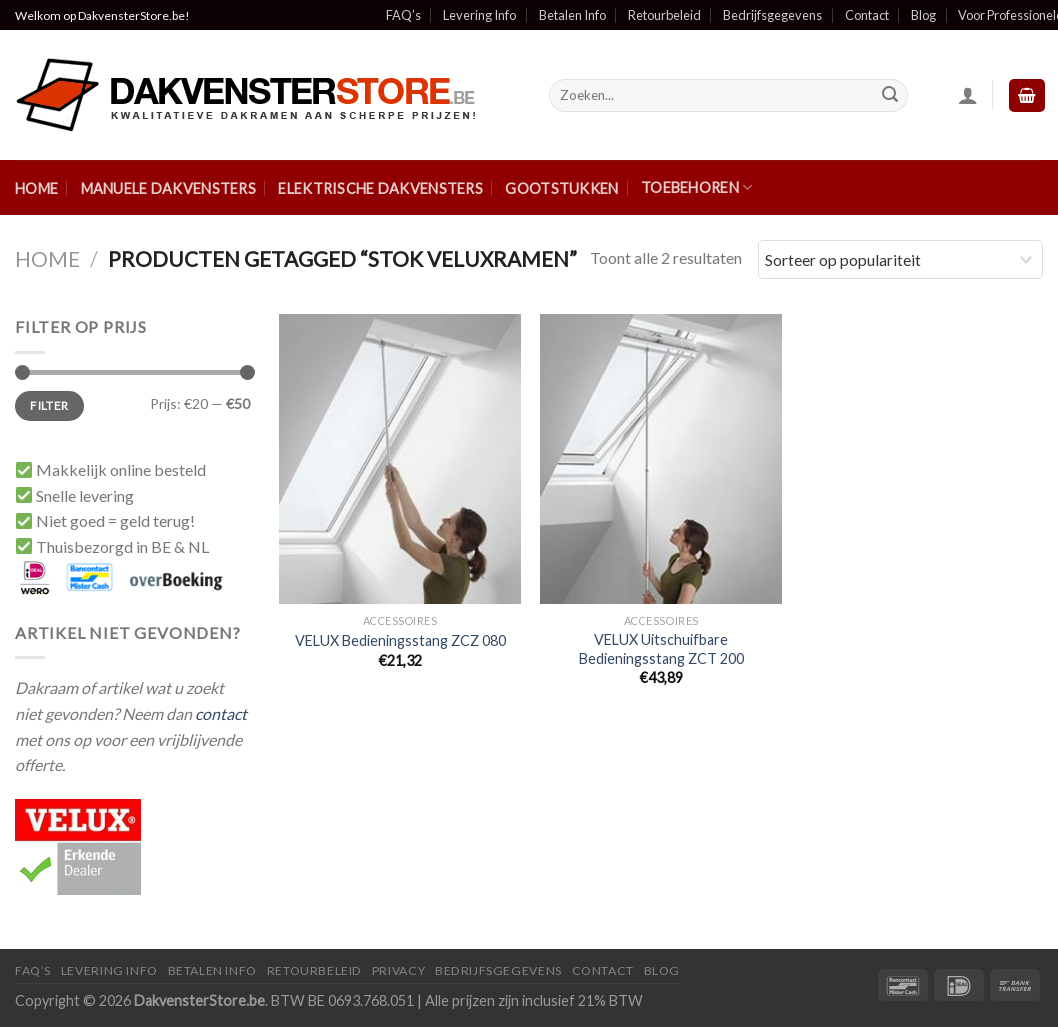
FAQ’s (403, 15)
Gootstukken (561, 188)
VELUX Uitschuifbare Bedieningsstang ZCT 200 (661, 649)
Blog (923, 15)
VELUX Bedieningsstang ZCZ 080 (400, 640)
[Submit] (890, 96)
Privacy (398, 970)
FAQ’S (33, 970)
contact (221, 713)
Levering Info (479, 15)
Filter (49, 405)
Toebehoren (696, 187)
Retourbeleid (664, 15)
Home (36, 188)
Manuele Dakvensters (168, 188)
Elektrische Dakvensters (380, 188)
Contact (867, 15)
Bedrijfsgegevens (772, 15)
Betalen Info (572, 15)
